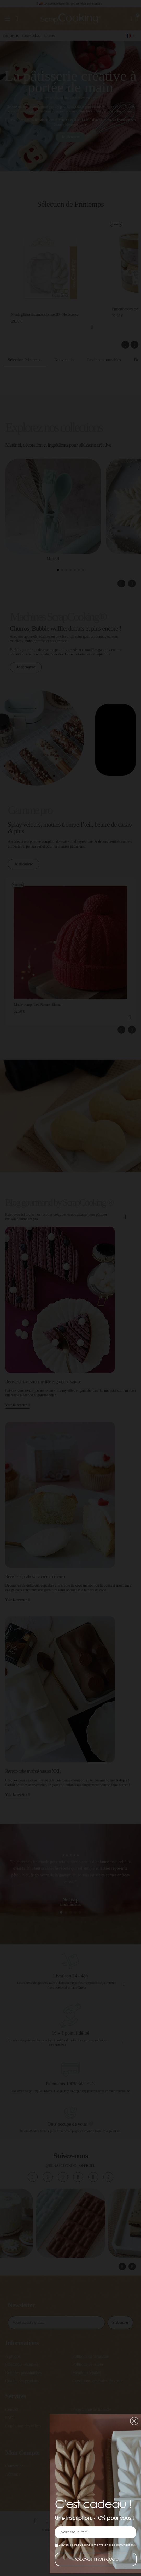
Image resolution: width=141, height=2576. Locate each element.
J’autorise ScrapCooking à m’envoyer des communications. (95, 2545)
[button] (134, 2421)
